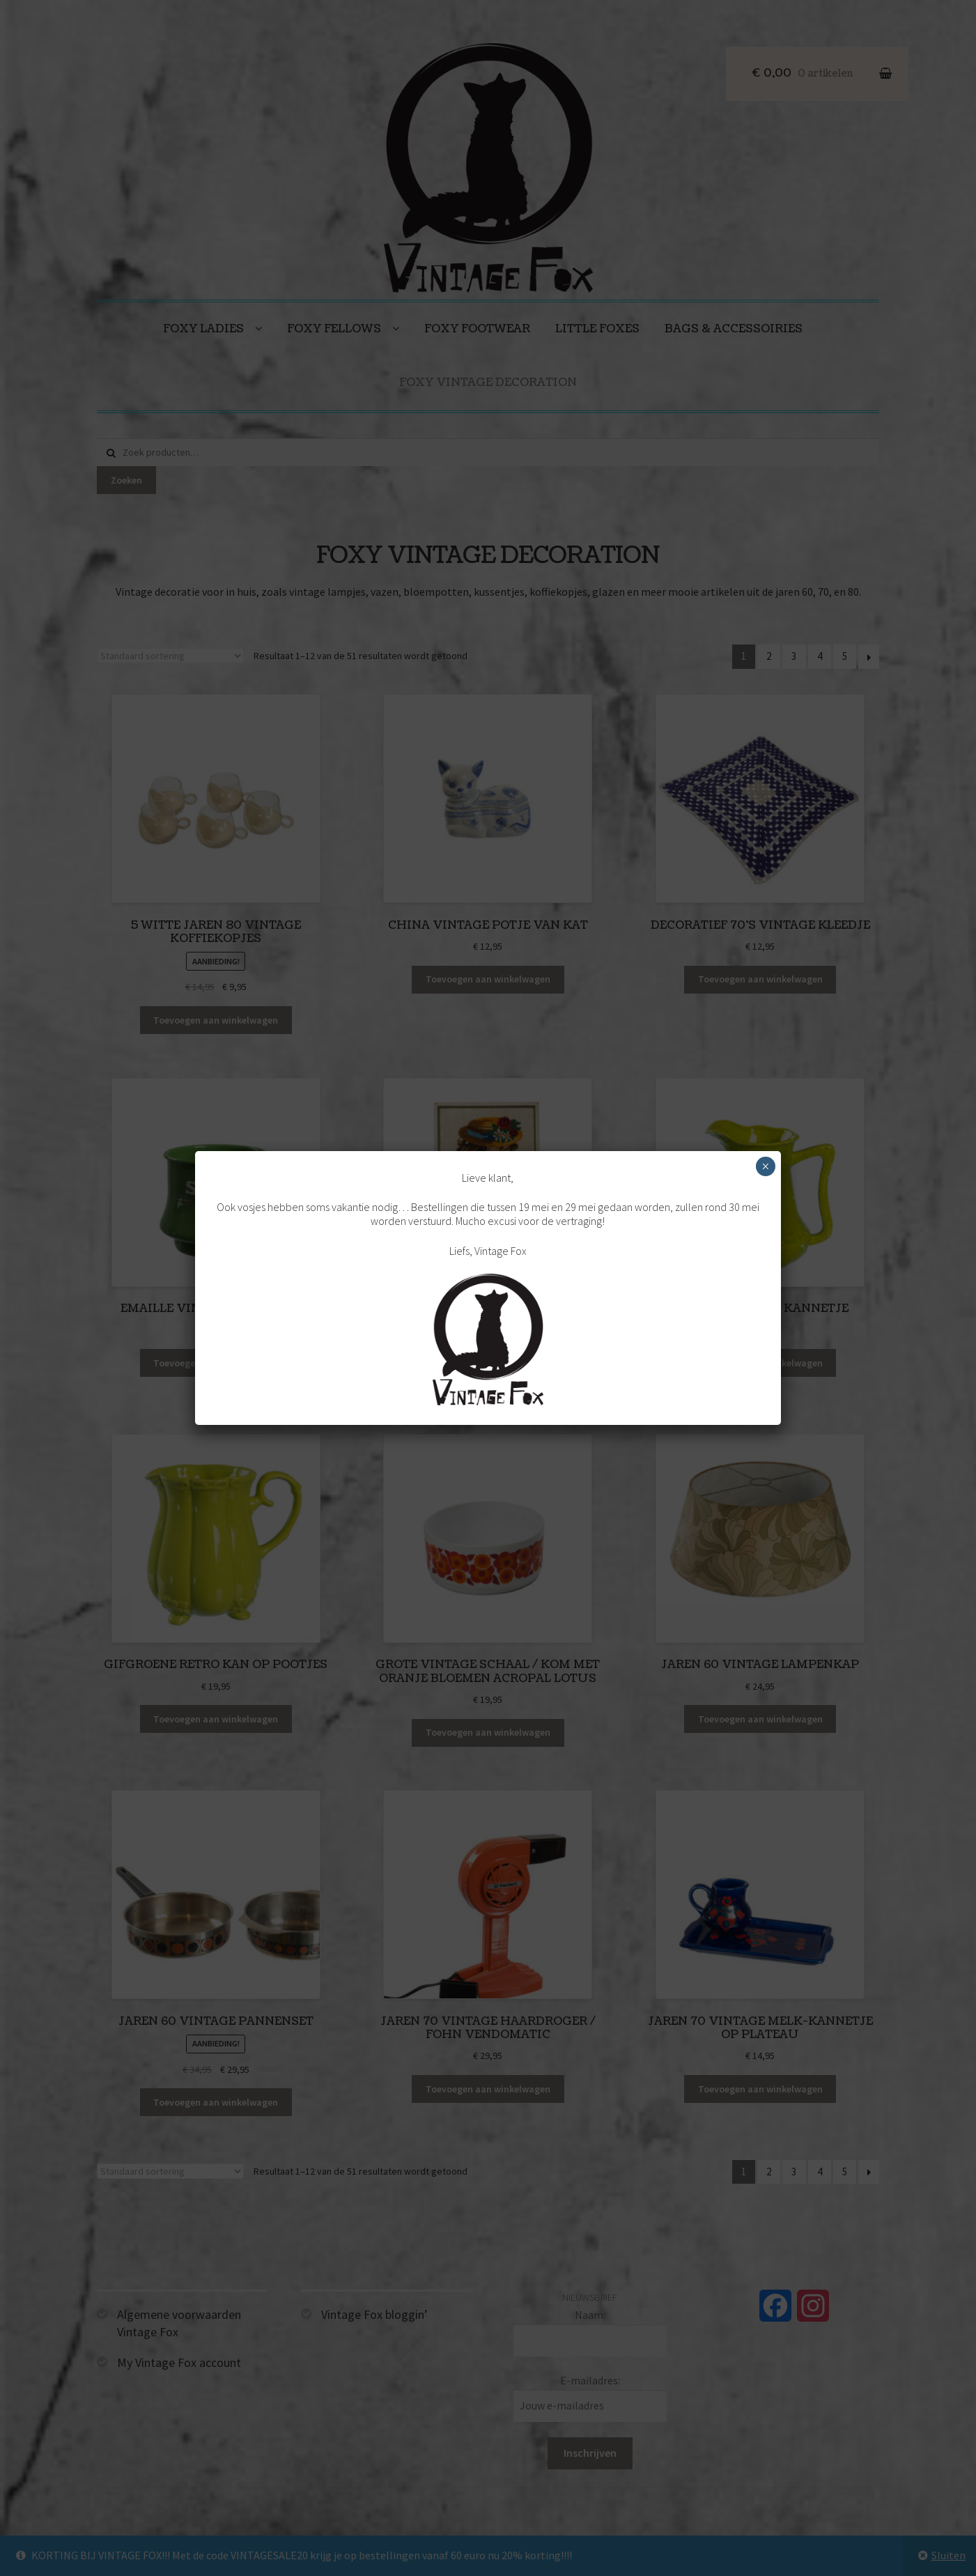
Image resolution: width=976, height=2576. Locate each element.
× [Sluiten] (765, 1166)
